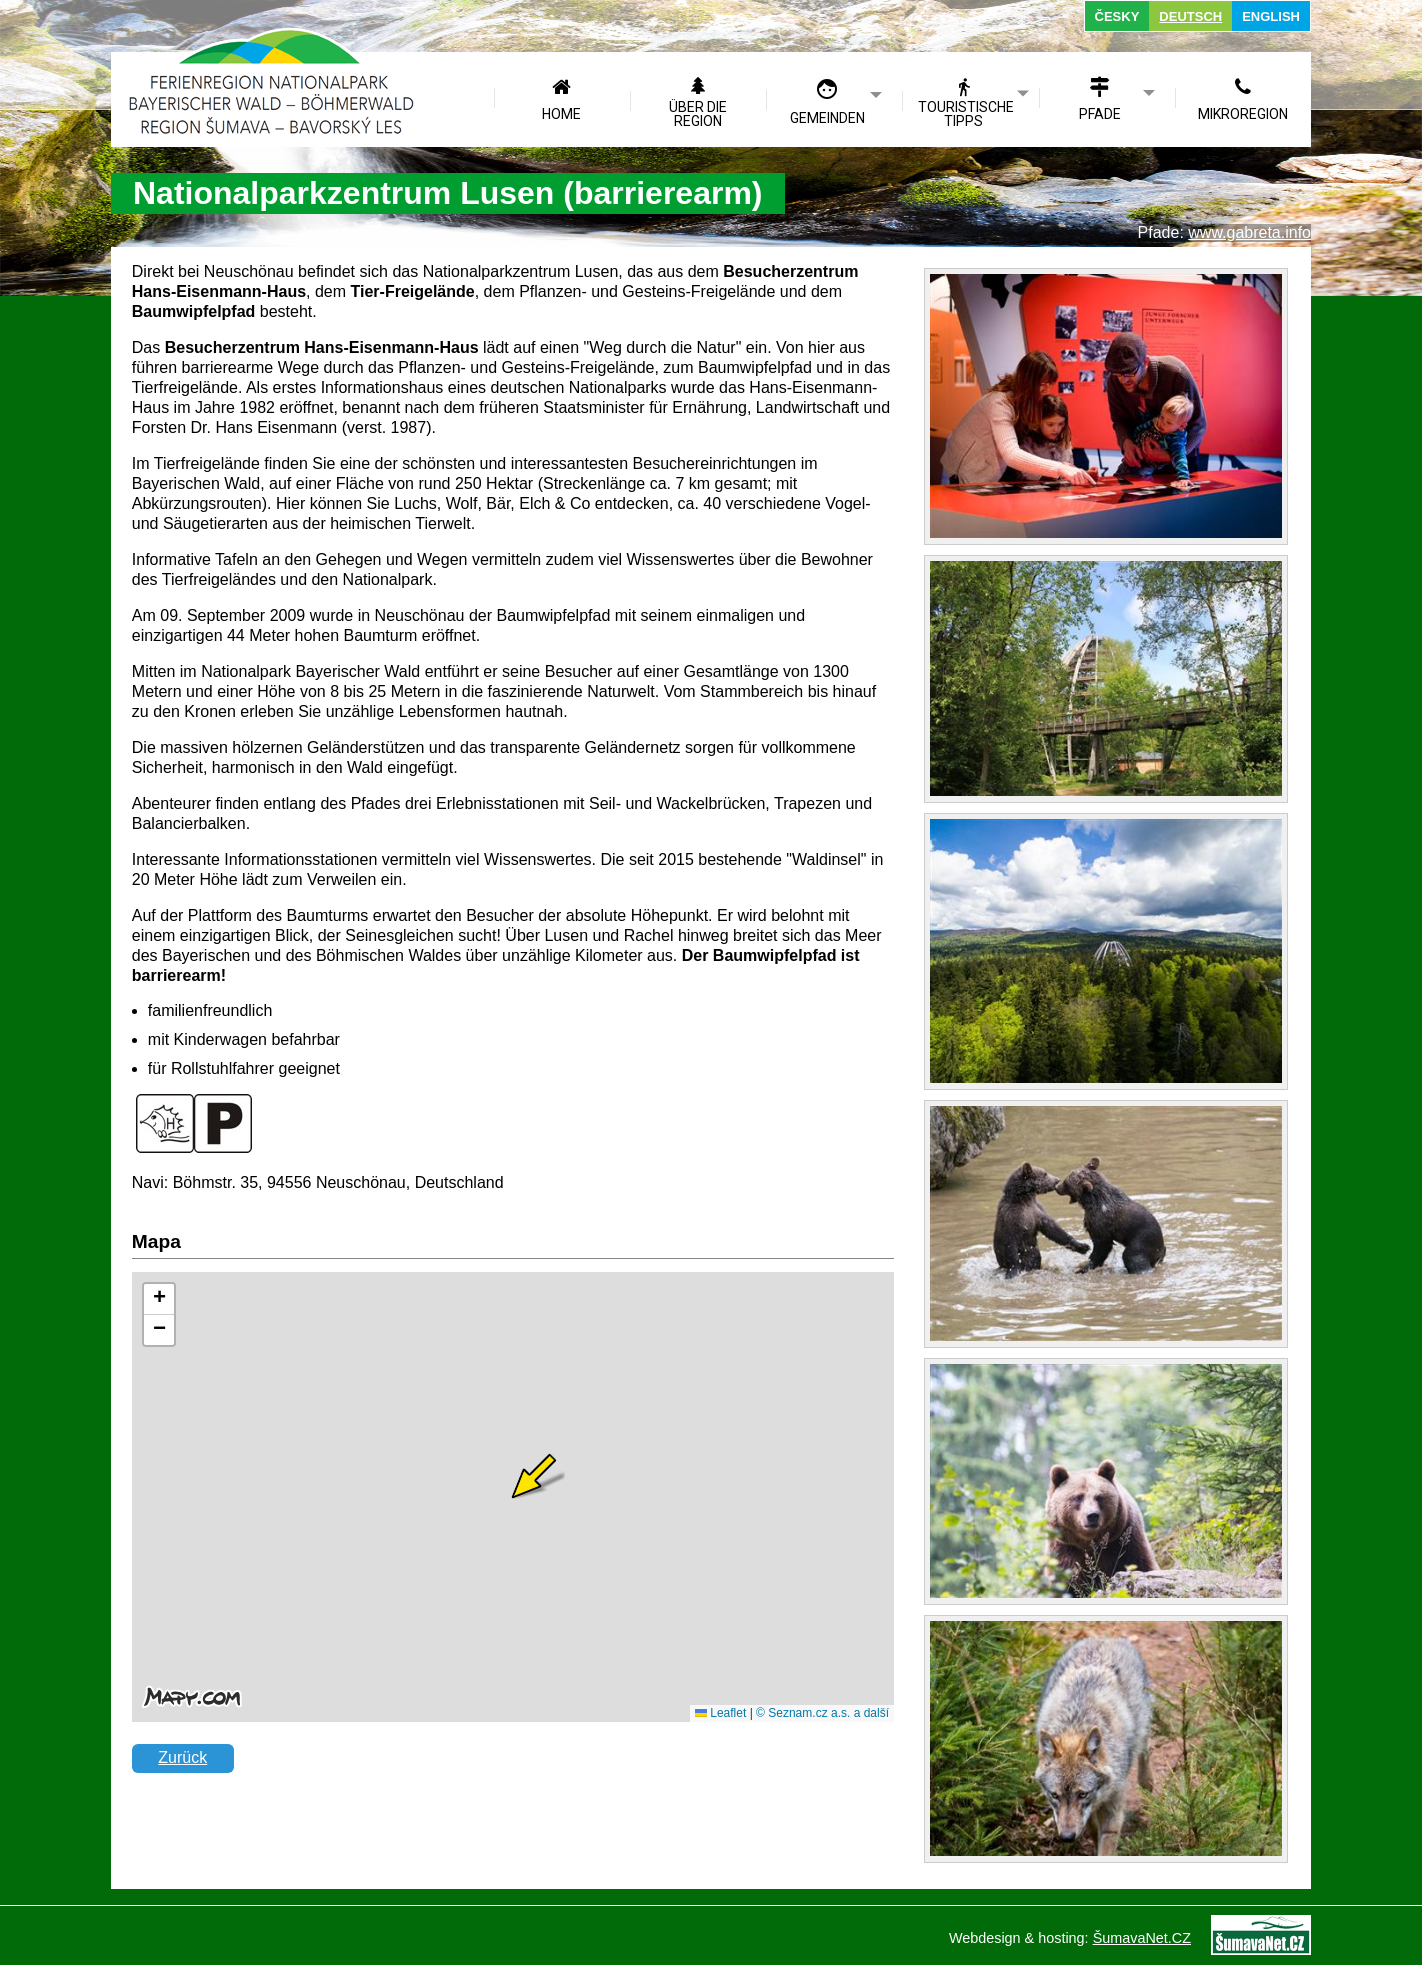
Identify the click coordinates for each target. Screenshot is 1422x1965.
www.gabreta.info (1249, 232)
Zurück (182, 1757)
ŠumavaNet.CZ (1142, 1938)
